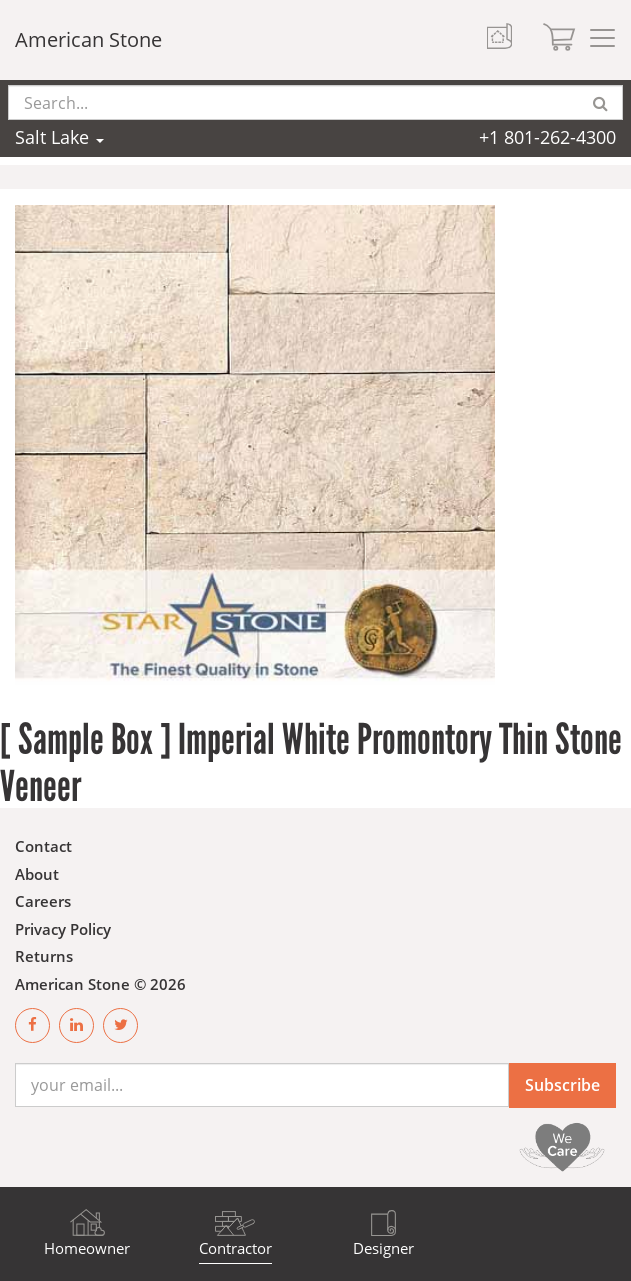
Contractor (235, 1248)
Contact (43, 846)
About (37, 874)
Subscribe (562, 1085)
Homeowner (87, 1248)
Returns (44, 956)
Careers (43, 901)
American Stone (88, 39)
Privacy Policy (63, 929)
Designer (383, 1248)
